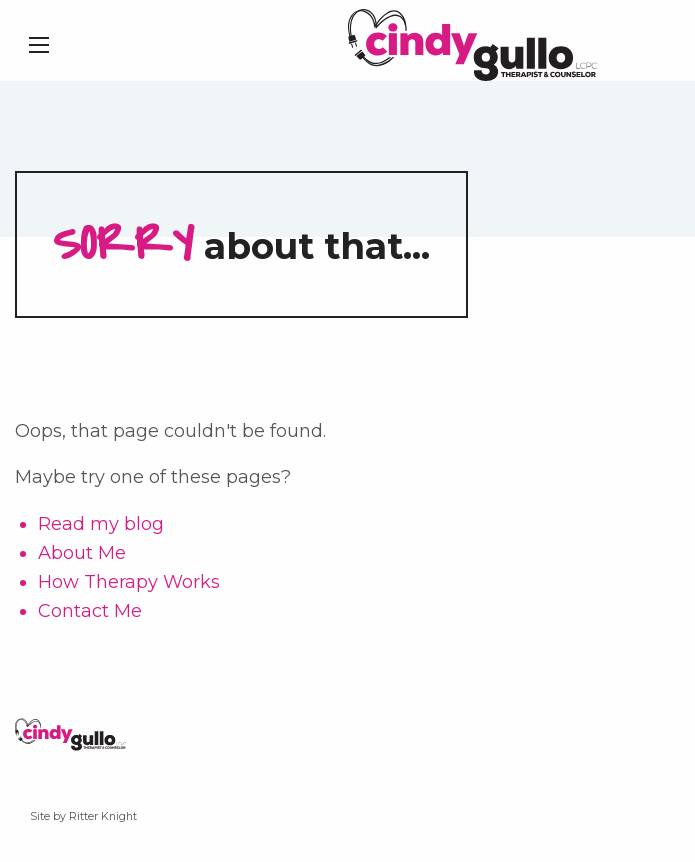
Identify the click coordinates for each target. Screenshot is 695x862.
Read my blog (101, 524)
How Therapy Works (129, 582)
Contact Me (90, 611)
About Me (82, 553)
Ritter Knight (103, 816)
